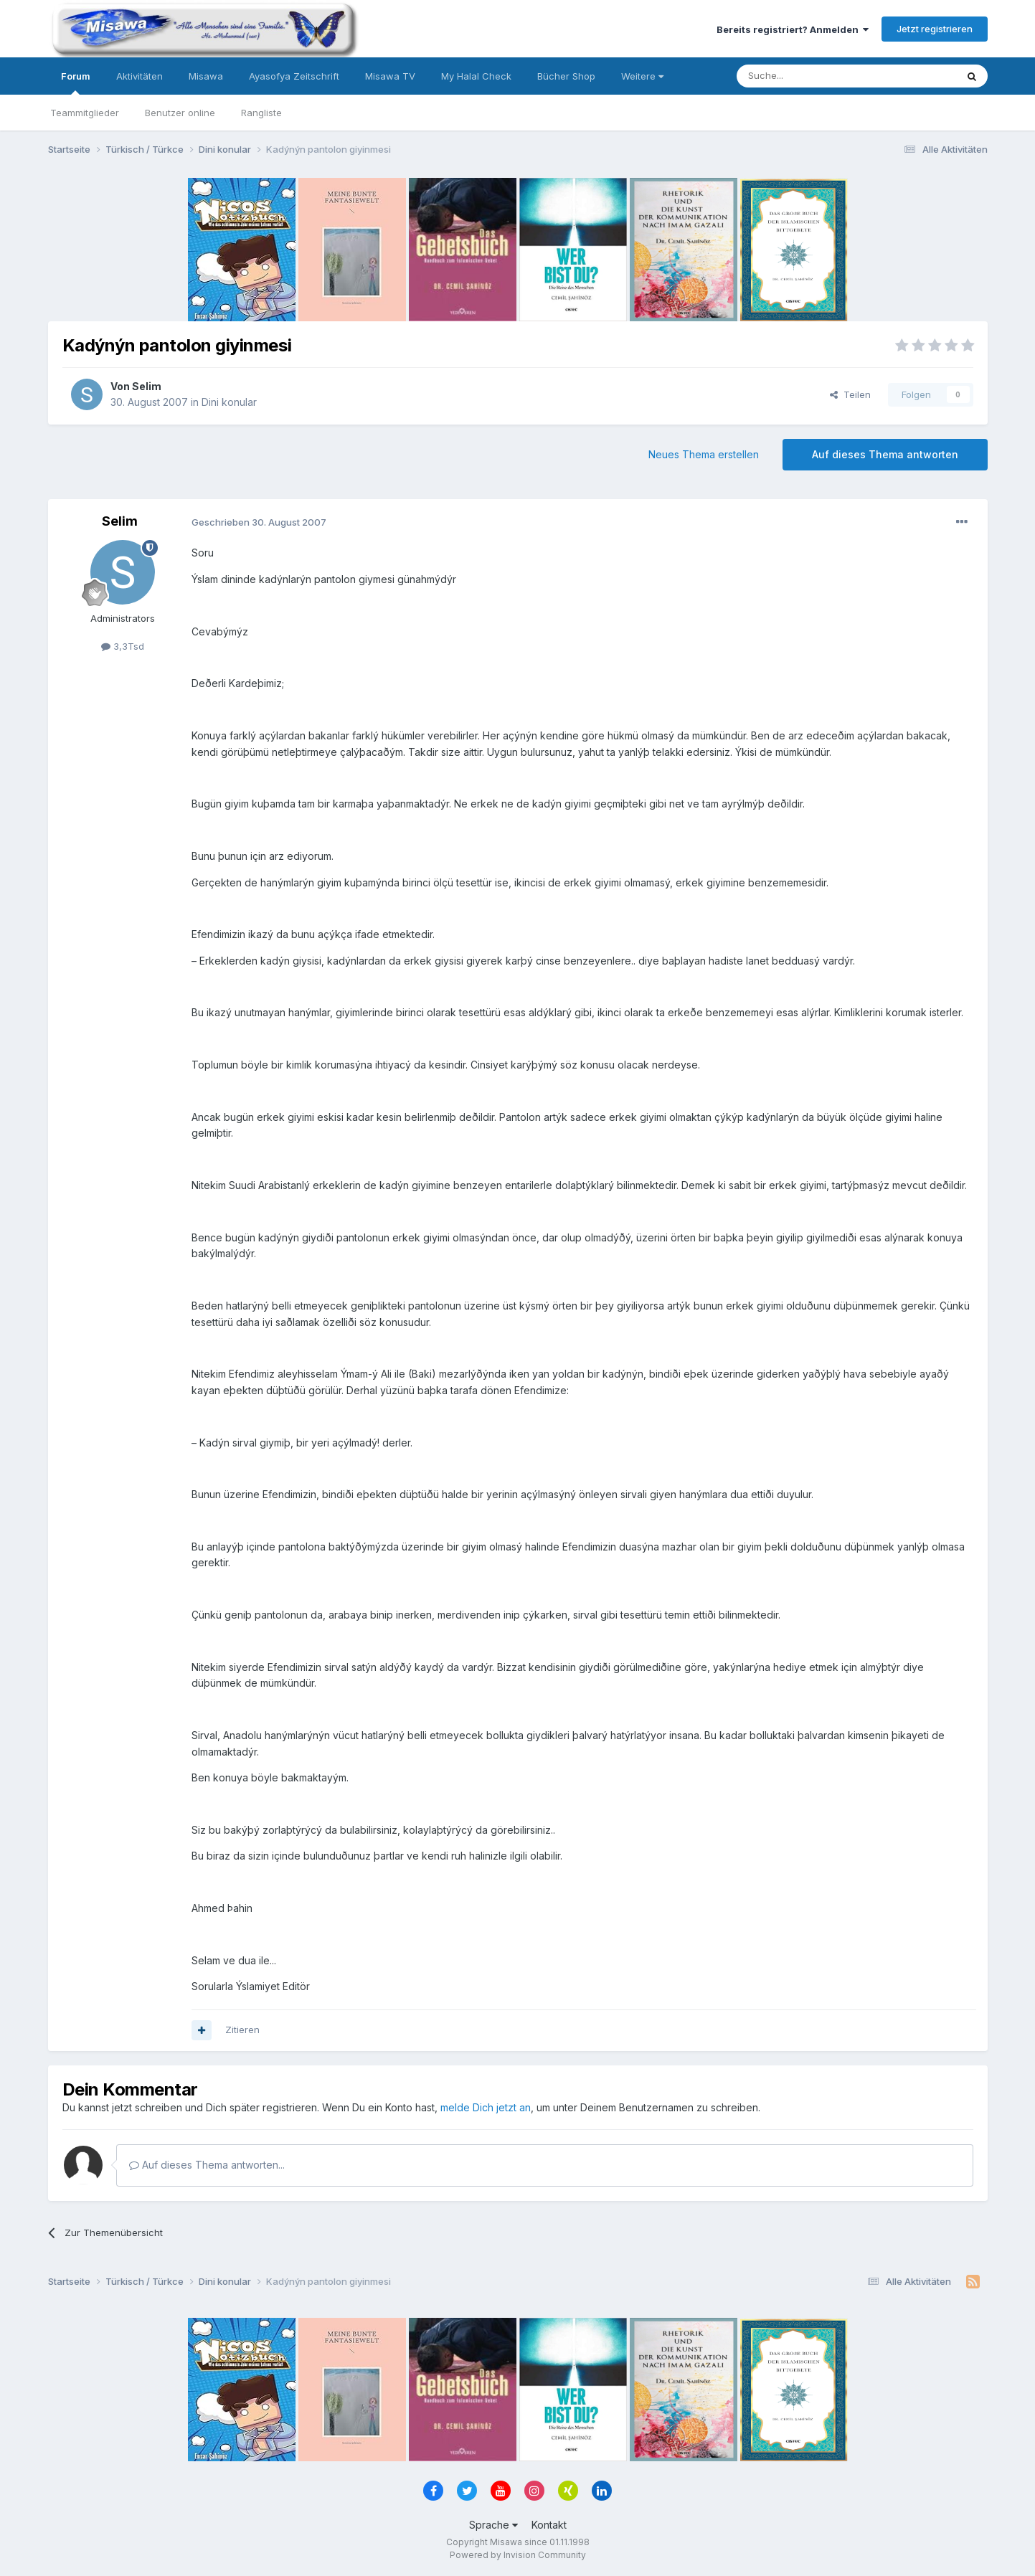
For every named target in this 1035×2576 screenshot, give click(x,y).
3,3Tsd (122, 646)
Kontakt (549, 2525)
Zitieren (242, 2029)
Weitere (642, 76)
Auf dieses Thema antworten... (207, 2165)
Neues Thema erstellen (703, 454)
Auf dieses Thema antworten (885, 454)
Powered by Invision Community (518, 2554)
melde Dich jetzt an (485, 2107)
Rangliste (261, 112)
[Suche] (801, 76)
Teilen (850, 394)
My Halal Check (476, 76)
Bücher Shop (566, 76)
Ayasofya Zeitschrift (294, 76)
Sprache (493, 2525)
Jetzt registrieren (935, 28)
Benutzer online (180, 112)
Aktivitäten (139, 76)
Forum (75, 82)
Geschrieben (259, 522)
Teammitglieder (84, 112)
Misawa (206, 76)
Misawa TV (390, 76)
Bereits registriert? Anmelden (793, 29)
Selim (146, 386)
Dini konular (229, 402)
